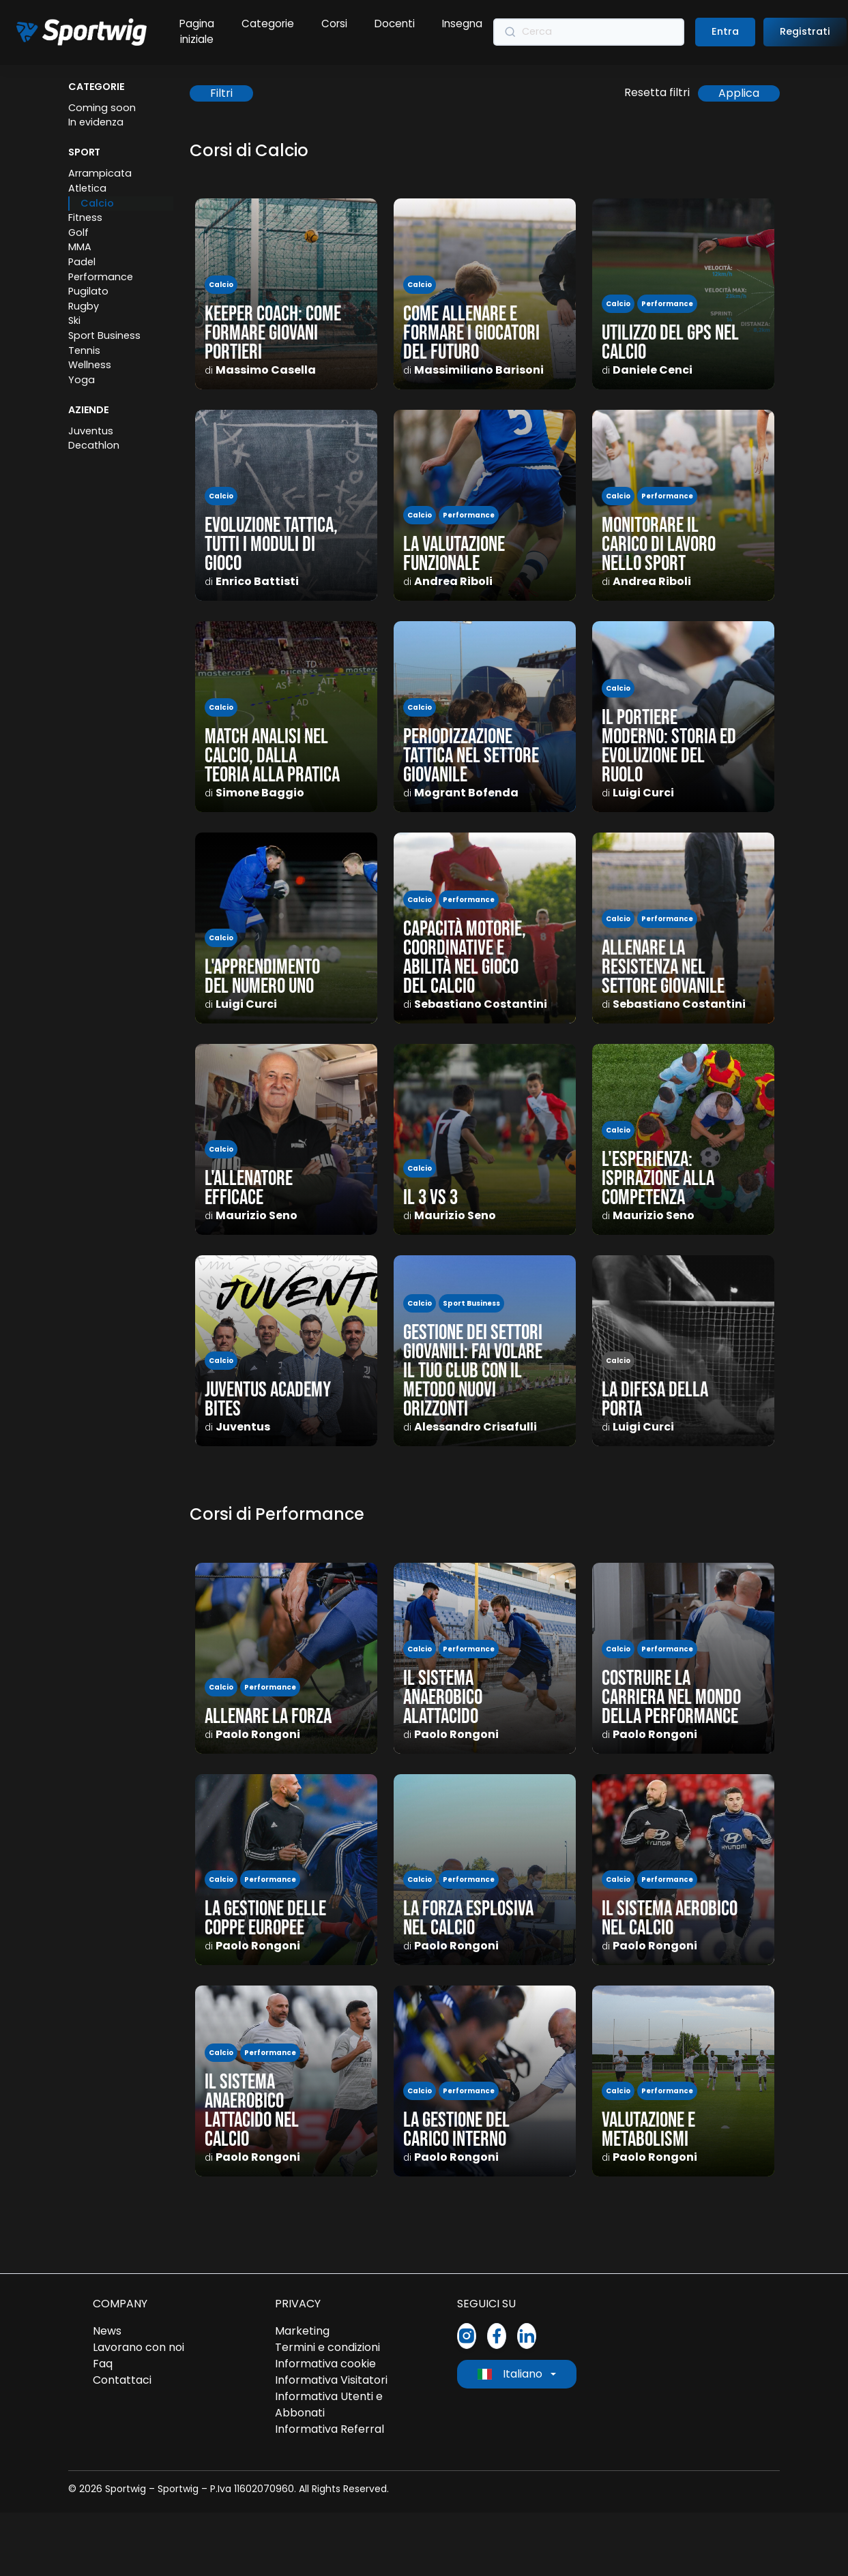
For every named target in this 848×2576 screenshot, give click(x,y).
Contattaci (122, 2380)
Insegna (462, 23)
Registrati (805, 31)
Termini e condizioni (327, 2347)
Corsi (334, 23)
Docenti (395, 23)
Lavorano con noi (138, 2347)
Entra (725, 31)
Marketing (302, 2331)
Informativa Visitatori (331, 2380)
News (107, 2331)
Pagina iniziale (196, 31)
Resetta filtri (657, 92)
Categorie (268, 23)
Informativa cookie (325, 2363)
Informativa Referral (329, 2429)
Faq (103, 2363)
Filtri (221, 93)
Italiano (510, 2374)
